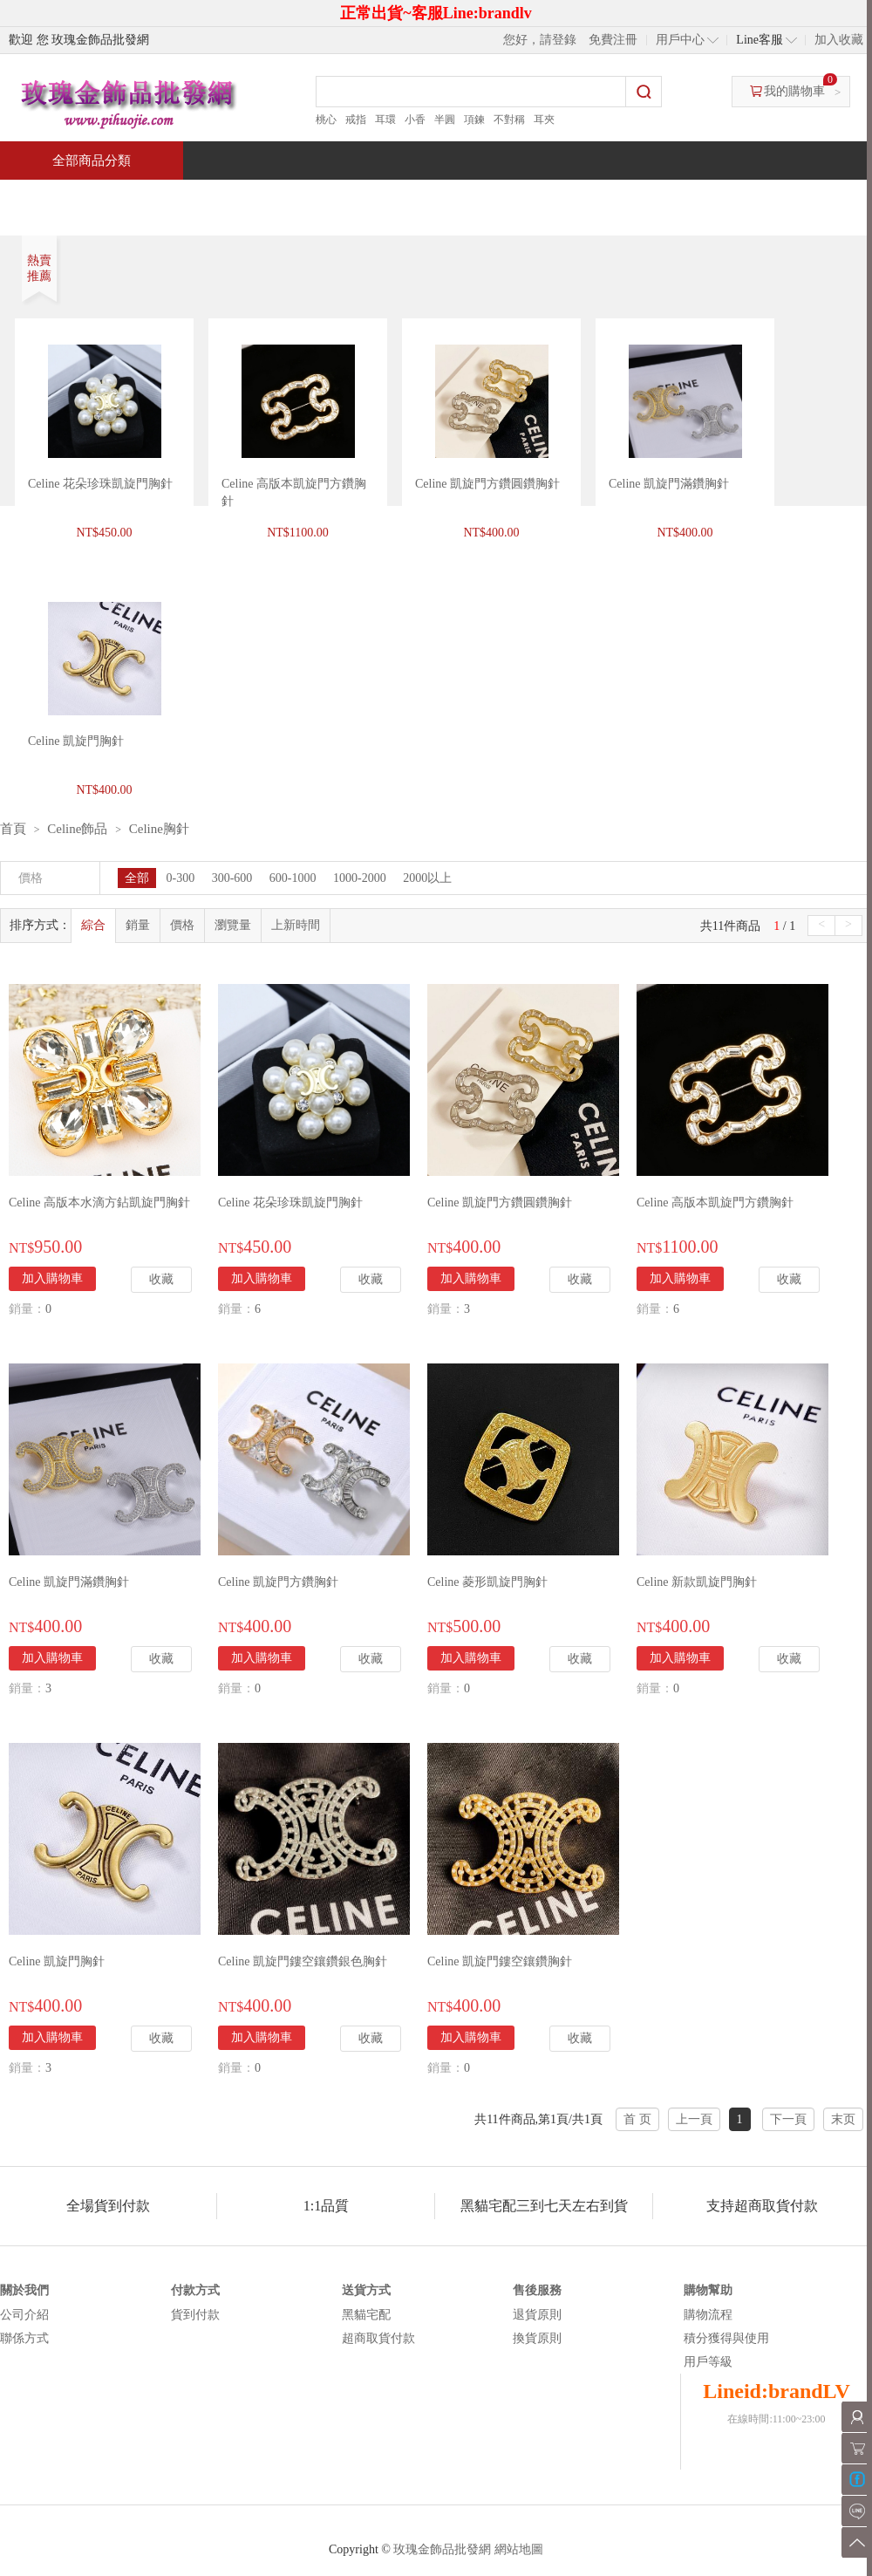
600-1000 (293, 878)
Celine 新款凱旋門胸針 (697, 1582)
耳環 (385, 119)
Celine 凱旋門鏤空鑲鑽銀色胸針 (302, 1961)
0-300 (181, 878)
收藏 (161, 1279)
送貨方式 (366, 2290)
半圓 (444, 119)
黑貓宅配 (366, 2314)
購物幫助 (708, 2290)
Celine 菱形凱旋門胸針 (487, 1582)
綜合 (93, 925)
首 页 (637, 2119)
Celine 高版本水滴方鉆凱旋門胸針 (99, 1202)
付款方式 (195, 2290)
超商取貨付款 (378, 2338)
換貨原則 (537, 2338)
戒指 (355, 119)
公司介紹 (24, 2314)
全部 (137, 878)
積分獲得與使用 (726, 2338)
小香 (415, 119)
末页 (843, 2119)
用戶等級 (708, 2361)
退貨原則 (537, 2314)
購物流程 (708, 2314)
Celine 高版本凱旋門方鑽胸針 (715, 1202)
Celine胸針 (159, 829)
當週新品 (303, 198)
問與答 (673, 198)
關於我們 (24, 2290)
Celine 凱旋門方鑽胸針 (278, 1582)
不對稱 (509, 119)
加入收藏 (838, 39)
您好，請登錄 (539, 39)
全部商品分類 (91, 160)
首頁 (66, 198)
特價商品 (178, 198)
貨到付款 (195, 2314)
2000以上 (427, 878)
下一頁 (788, 2119)
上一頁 (694, 2119)
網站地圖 (518, 2549)
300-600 (232, 878)
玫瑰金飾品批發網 (442, 2549)
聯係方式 (24, 2338)
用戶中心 (680, 39)
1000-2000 (359, 878)
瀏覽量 (233, 925)
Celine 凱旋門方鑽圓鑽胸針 (487, 483)
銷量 (138, 925)
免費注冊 (613, 39)
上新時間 (295, 925)
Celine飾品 (77, 829)
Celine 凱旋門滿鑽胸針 (669, 483)
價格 (182, 925)
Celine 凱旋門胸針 (57, 1961)
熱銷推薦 (429, 198)
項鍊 (474, 119)
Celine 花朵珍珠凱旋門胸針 (100, 483)
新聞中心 (554, 198)
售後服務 (537, 2290)
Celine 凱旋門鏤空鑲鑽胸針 (499, 1961)
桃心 (326, 119)
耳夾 (544, 119)
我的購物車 (794, 91)
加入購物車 (52, 1278)
